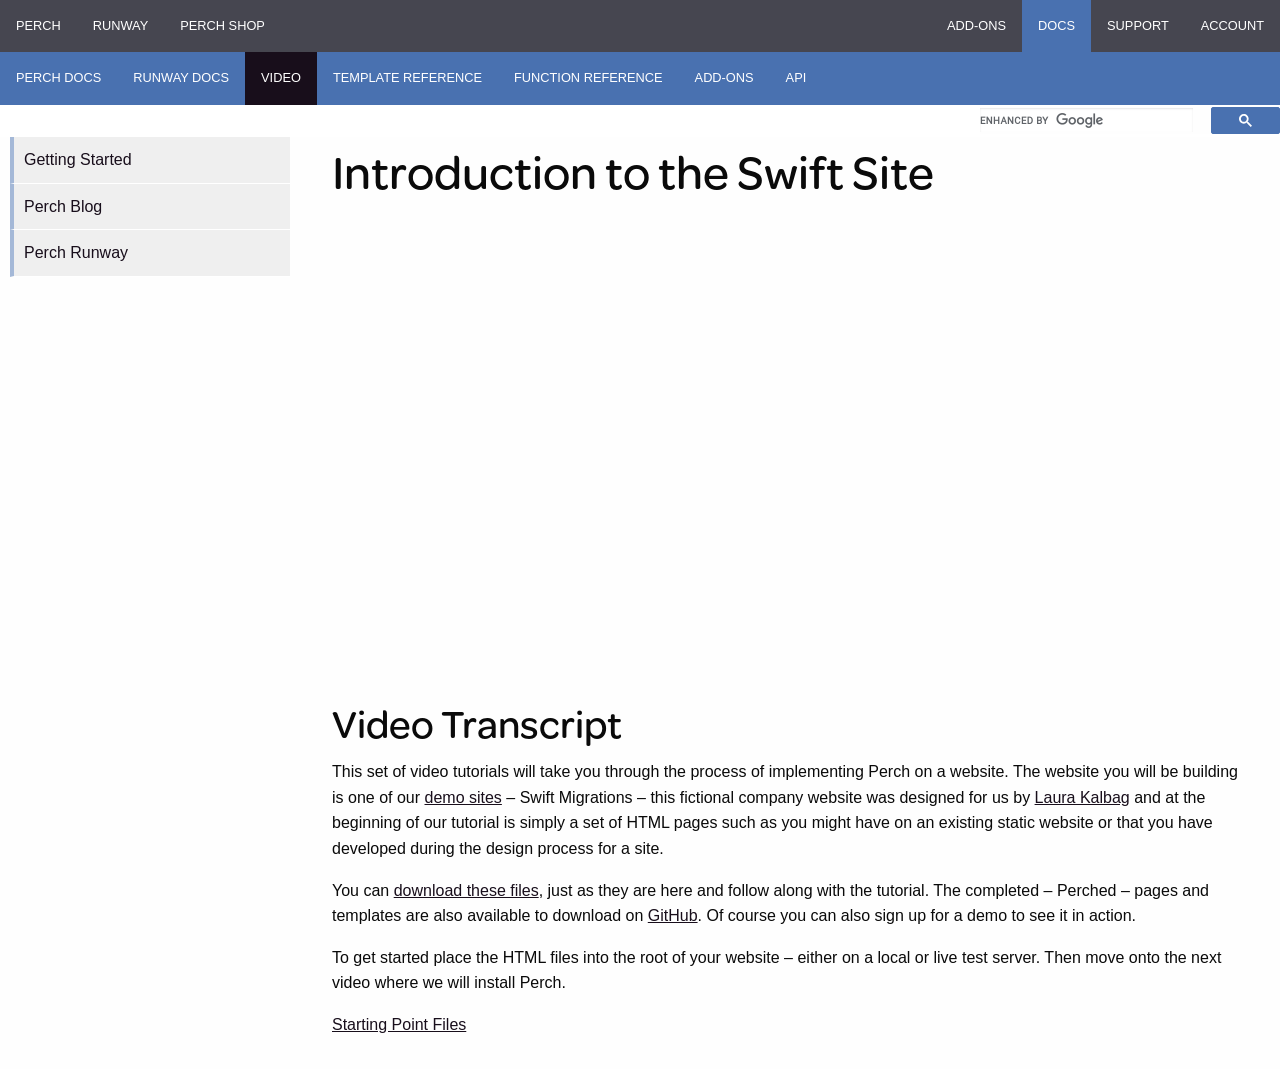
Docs (1056, 25)
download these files (466, 890)
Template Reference (407, 77)
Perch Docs (58, 77)
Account (1232, 25)
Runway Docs (181, 77)
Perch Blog (63, 206)
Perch (38, 25)
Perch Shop (222, 25)
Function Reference (588, 77)
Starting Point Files (399, 1024)
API (796, 77)
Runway (120, 25)
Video (281, 77)
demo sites (463, 797)
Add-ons (976, 25)
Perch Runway (76, 252)
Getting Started (78, 159)
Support (1138, 25)
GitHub (673, 915)
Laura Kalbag (1082, 797)
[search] (1086, 120)
